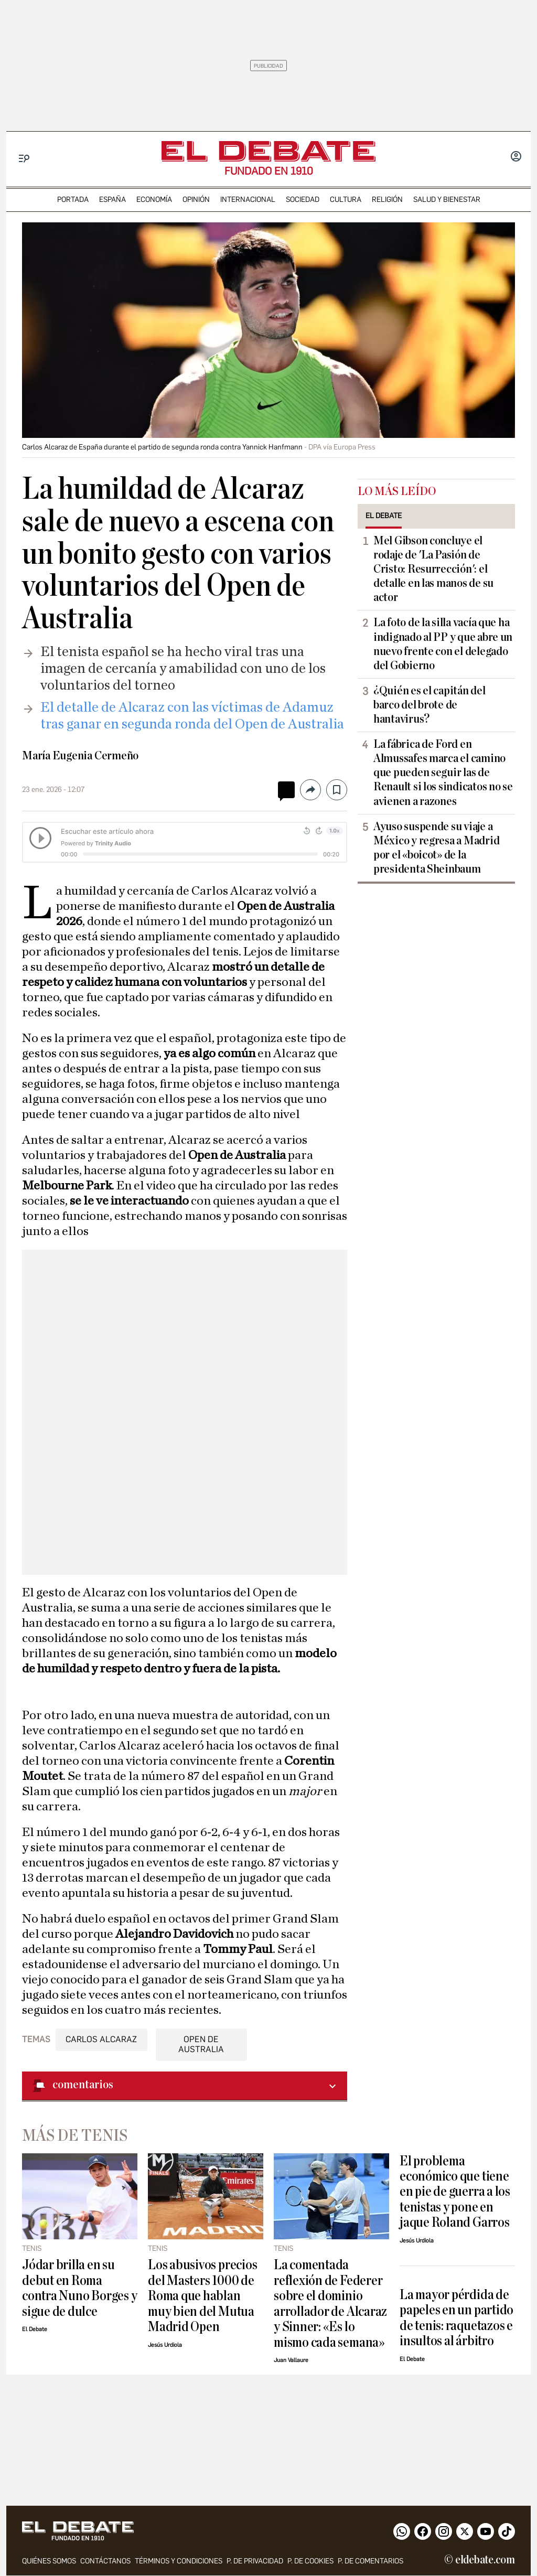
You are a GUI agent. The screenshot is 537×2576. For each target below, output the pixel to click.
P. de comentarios (370, 2561)
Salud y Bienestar (446, 199)
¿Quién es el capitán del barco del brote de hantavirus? (429, 704)
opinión (196, 199)
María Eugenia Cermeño (80, 755)
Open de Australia (201, 2044)
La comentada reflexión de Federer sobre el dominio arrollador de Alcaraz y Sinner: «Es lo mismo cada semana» (330, 2303)
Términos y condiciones (178, 2561)
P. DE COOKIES (310, 2561)
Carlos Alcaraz (101, 2039)
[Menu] (24, 158)
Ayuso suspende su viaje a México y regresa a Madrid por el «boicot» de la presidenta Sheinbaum (436, 847)
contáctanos (105, 2561)
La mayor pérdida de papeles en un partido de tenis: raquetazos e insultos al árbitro (456, 2318)
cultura (345, 199)
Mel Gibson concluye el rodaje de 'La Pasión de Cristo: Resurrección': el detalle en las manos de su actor (433, 569)
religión (387, 199)
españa (112, 199)
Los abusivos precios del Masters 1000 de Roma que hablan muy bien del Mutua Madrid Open (202, 2296)
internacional (247, 199)
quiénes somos (49, 2561)
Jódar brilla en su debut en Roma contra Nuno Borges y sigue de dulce (79, 2288)
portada (73, 199)
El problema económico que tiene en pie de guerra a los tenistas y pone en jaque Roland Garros (455, 2192)
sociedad (302, 199)
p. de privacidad (255, 2561)
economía (154, 199)
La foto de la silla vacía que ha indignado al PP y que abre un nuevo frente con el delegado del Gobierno (442, 643)
